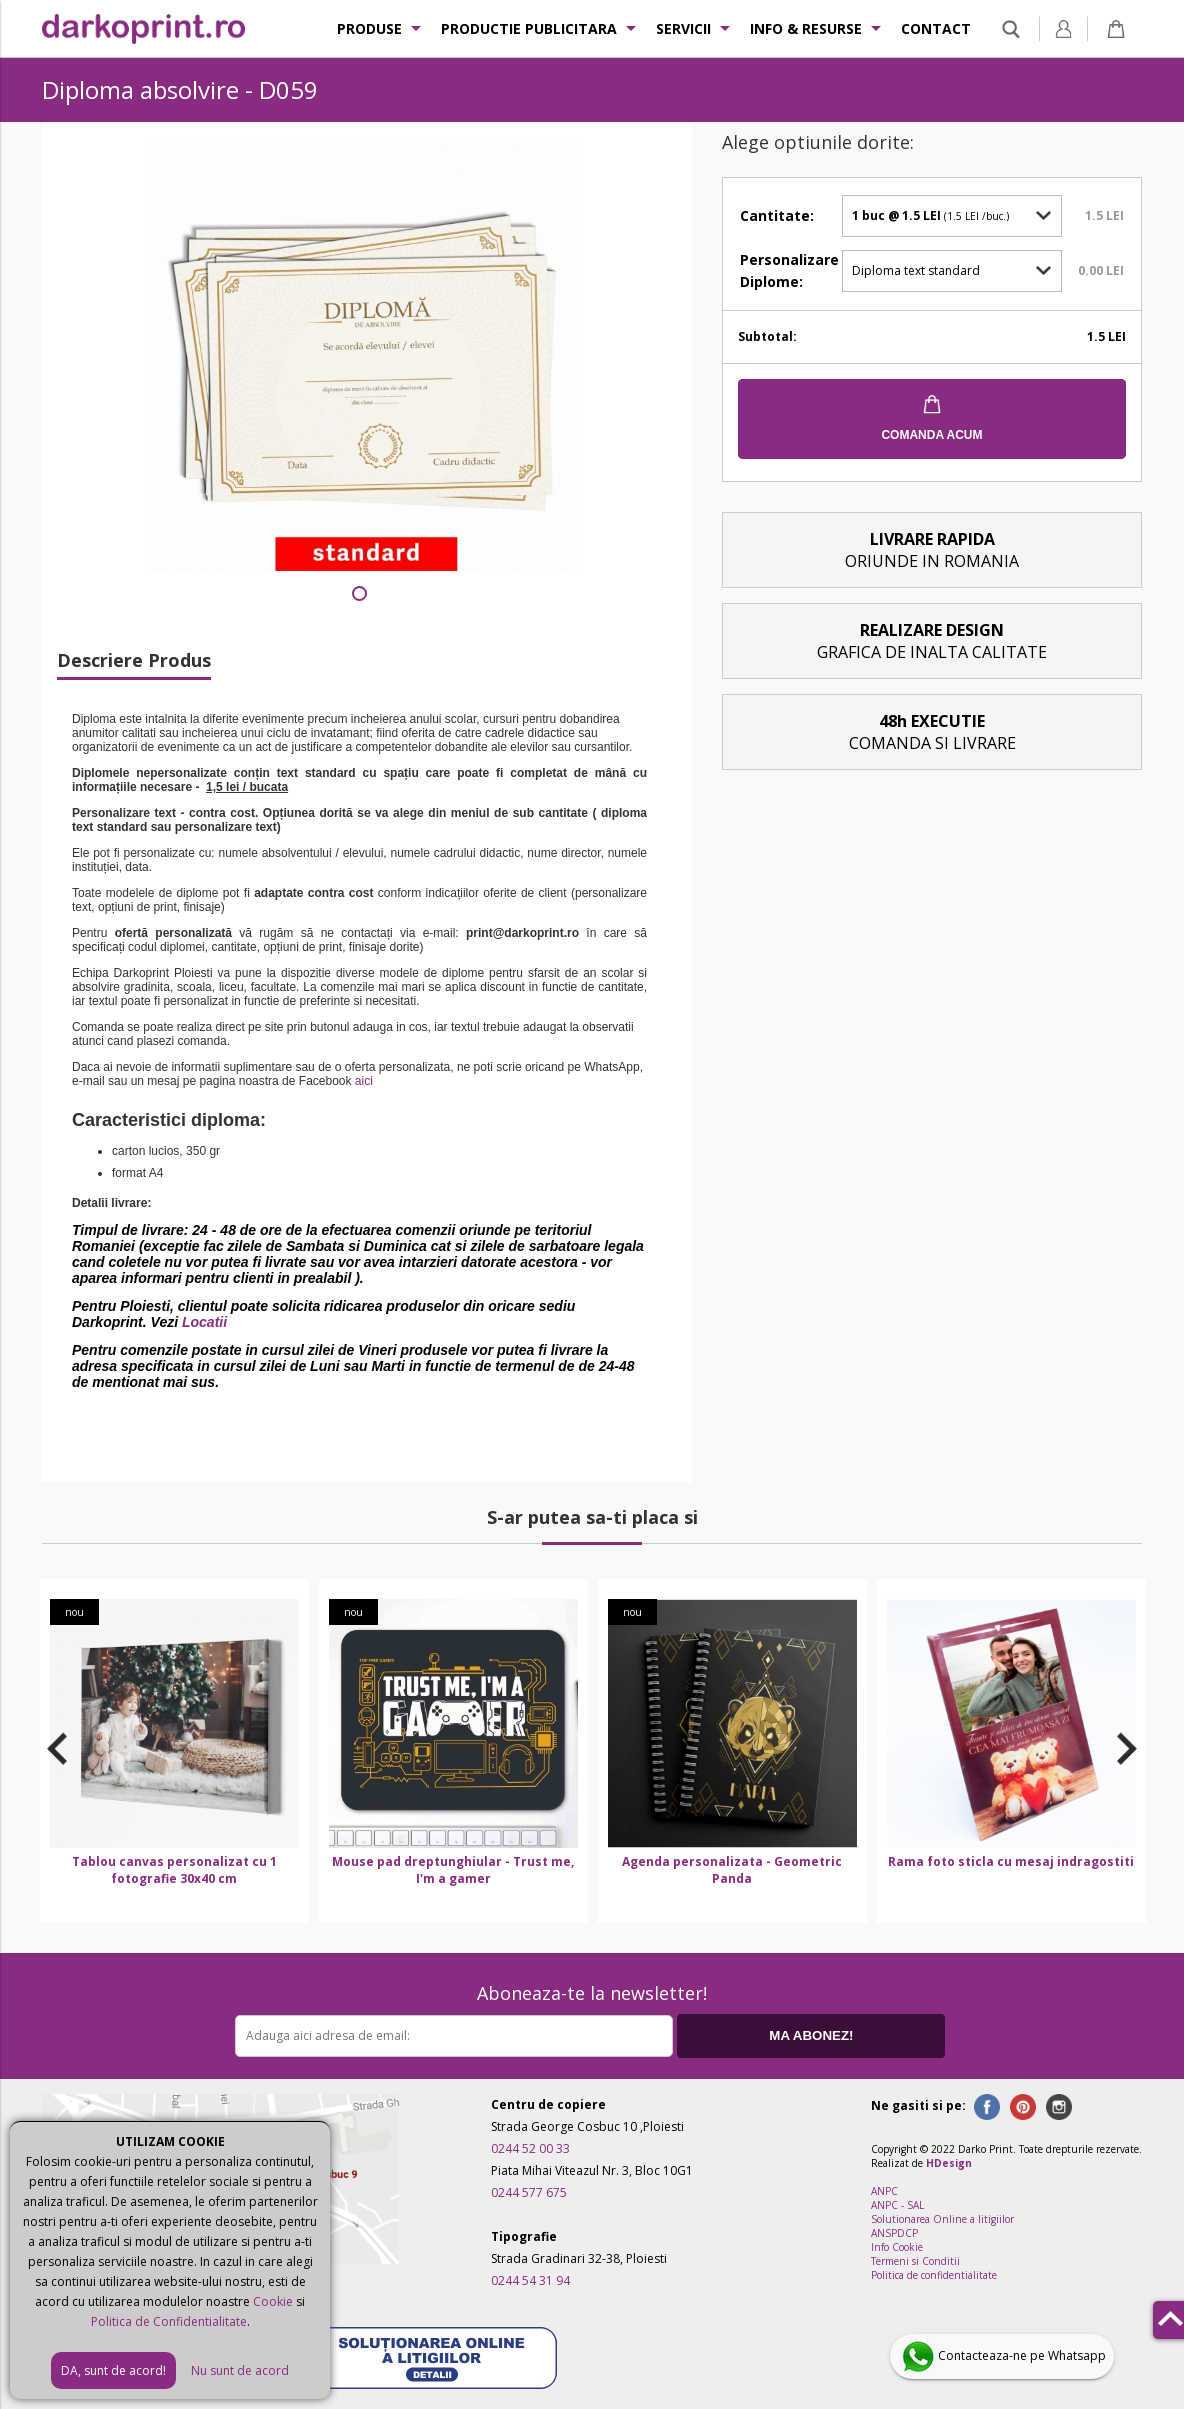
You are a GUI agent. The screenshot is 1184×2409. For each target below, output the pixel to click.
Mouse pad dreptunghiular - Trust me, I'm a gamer (453, 1870)
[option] (174, 1751)
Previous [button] (57, 1748)
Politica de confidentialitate (934, 2275)
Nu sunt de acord (240, 2370)
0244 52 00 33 (530, 2148)
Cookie (273, 2301)
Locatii (204, 1322)
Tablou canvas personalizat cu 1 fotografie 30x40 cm (174, 1870)
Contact (936, 28)
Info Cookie (897, 2247)
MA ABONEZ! (811, 2035)
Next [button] (1127, 1748)
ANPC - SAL (897, 2205)
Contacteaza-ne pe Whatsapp (1002, 2357)
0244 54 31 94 (530, 2280)
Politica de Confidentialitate (169, 2321)
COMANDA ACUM (931, 435)
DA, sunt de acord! (113, 2370)
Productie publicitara (529, 28)
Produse (369, 28)
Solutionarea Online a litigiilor (942, 2219)
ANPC (884, 2191)
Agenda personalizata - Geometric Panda (732, 1870)
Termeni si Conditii (915, 2261)
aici (364, 1081)
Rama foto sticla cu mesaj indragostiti (1011, 1861)
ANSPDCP (894, 2233)
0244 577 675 (529, 2192)
